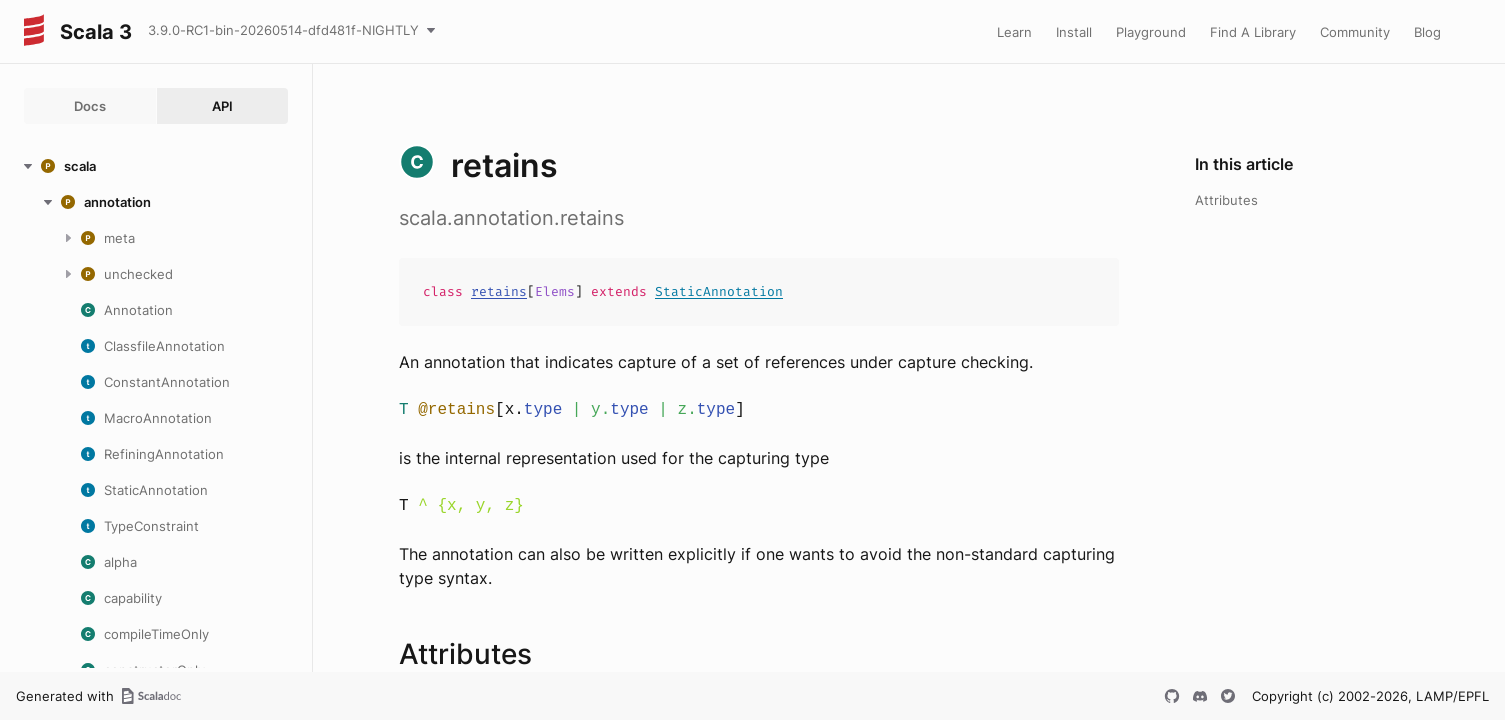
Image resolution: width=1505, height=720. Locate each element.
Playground (1151, 32)
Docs (90, 106)
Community (1355, 32)
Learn (1014, 32)
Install (1074, 32)
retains (499, 291)
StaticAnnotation (719, 291)
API (222, 106)
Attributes (1226, 200)
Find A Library (1253, 32)
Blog (1427, 32)
